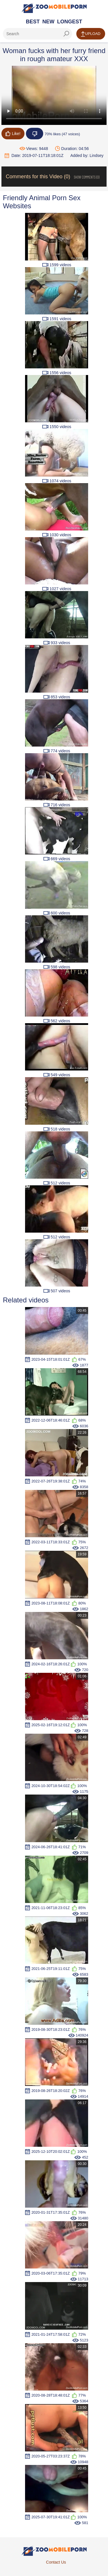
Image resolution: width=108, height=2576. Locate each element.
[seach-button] (66, 34)
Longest (69, 22)
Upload (90, 34)
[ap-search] (37, 34)
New (48, 22)
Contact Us (56, 2562)
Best (33, 22)
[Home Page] (54, 8)
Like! (12, 133)
